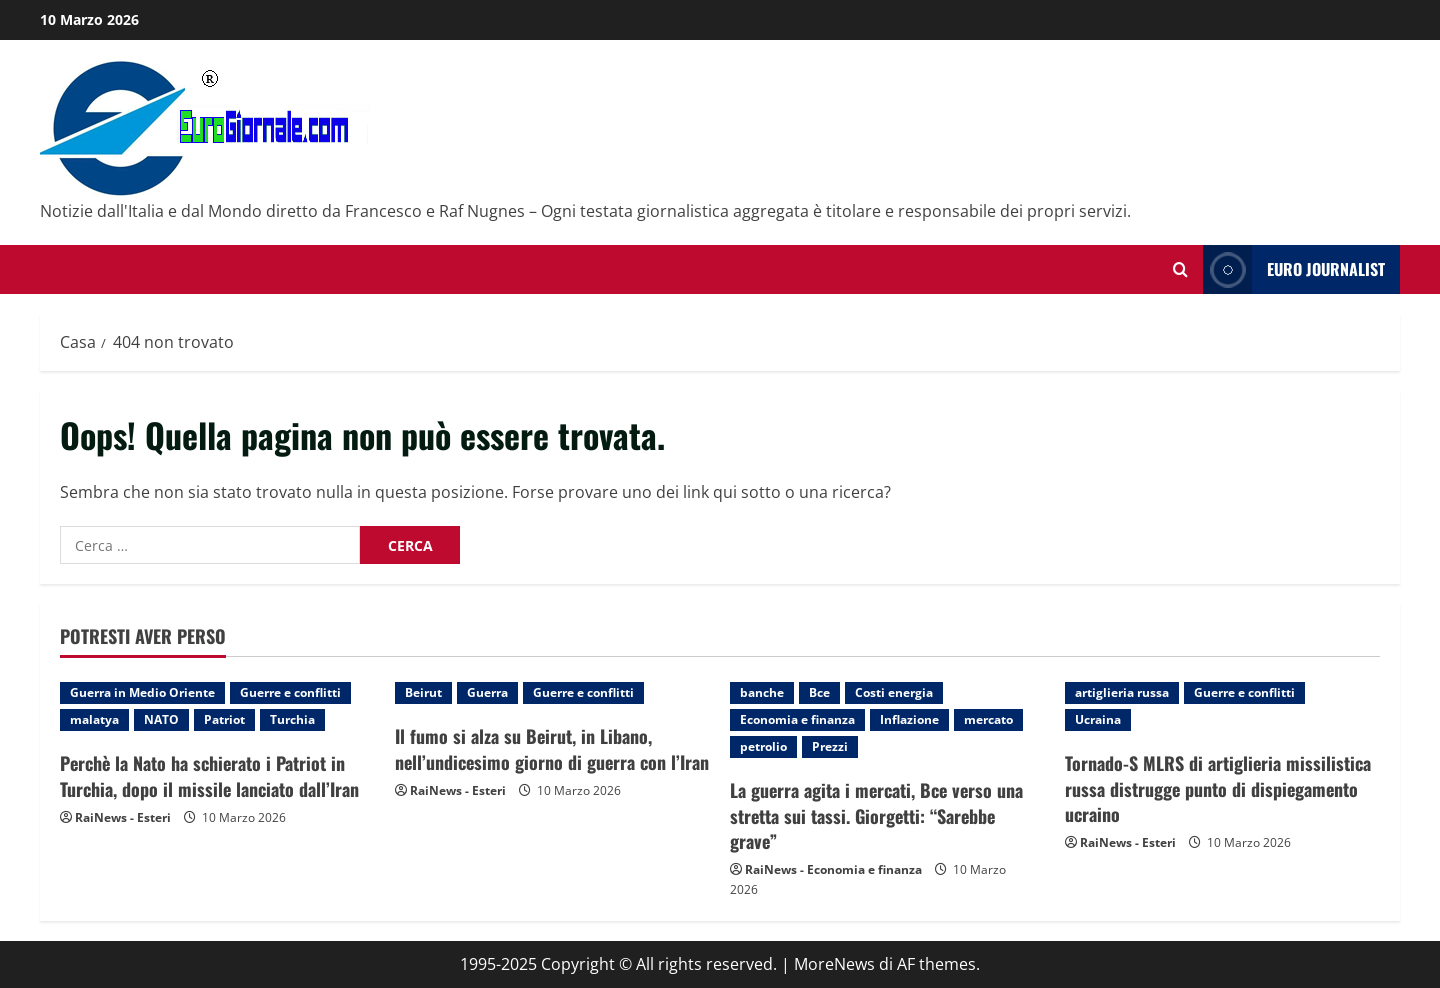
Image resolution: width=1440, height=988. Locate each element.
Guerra (487, 692)
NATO (161, 719)
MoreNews (834, 964)
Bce (819, 692)
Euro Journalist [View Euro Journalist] (1294, 269)
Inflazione (909, 719)
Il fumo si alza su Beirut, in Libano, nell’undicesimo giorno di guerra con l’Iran (552, 748)
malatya (94, 719)
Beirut (423, 692)
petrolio (763, 746)
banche (762, 692)
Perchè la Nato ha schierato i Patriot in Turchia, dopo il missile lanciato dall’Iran (209, 775)
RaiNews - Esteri (123, 817)
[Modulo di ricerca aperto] (1180, 269)
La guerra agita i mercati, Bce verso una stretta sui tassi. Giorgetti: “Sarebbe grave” (876, 815)
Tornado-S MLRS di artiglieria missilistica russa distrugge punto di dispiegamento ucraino (1218, 788)
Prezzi (830, 746)
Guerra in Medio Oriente (142, 692)
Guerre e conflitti (290, 692)
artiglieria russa (1122, 692)
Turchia (292, 719)
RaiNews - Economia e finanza (833, 869)
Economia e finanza (797, 719)
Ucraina (1098, 719)
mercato (988, 719)
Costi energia (894, 692)
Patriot (224, 719)
